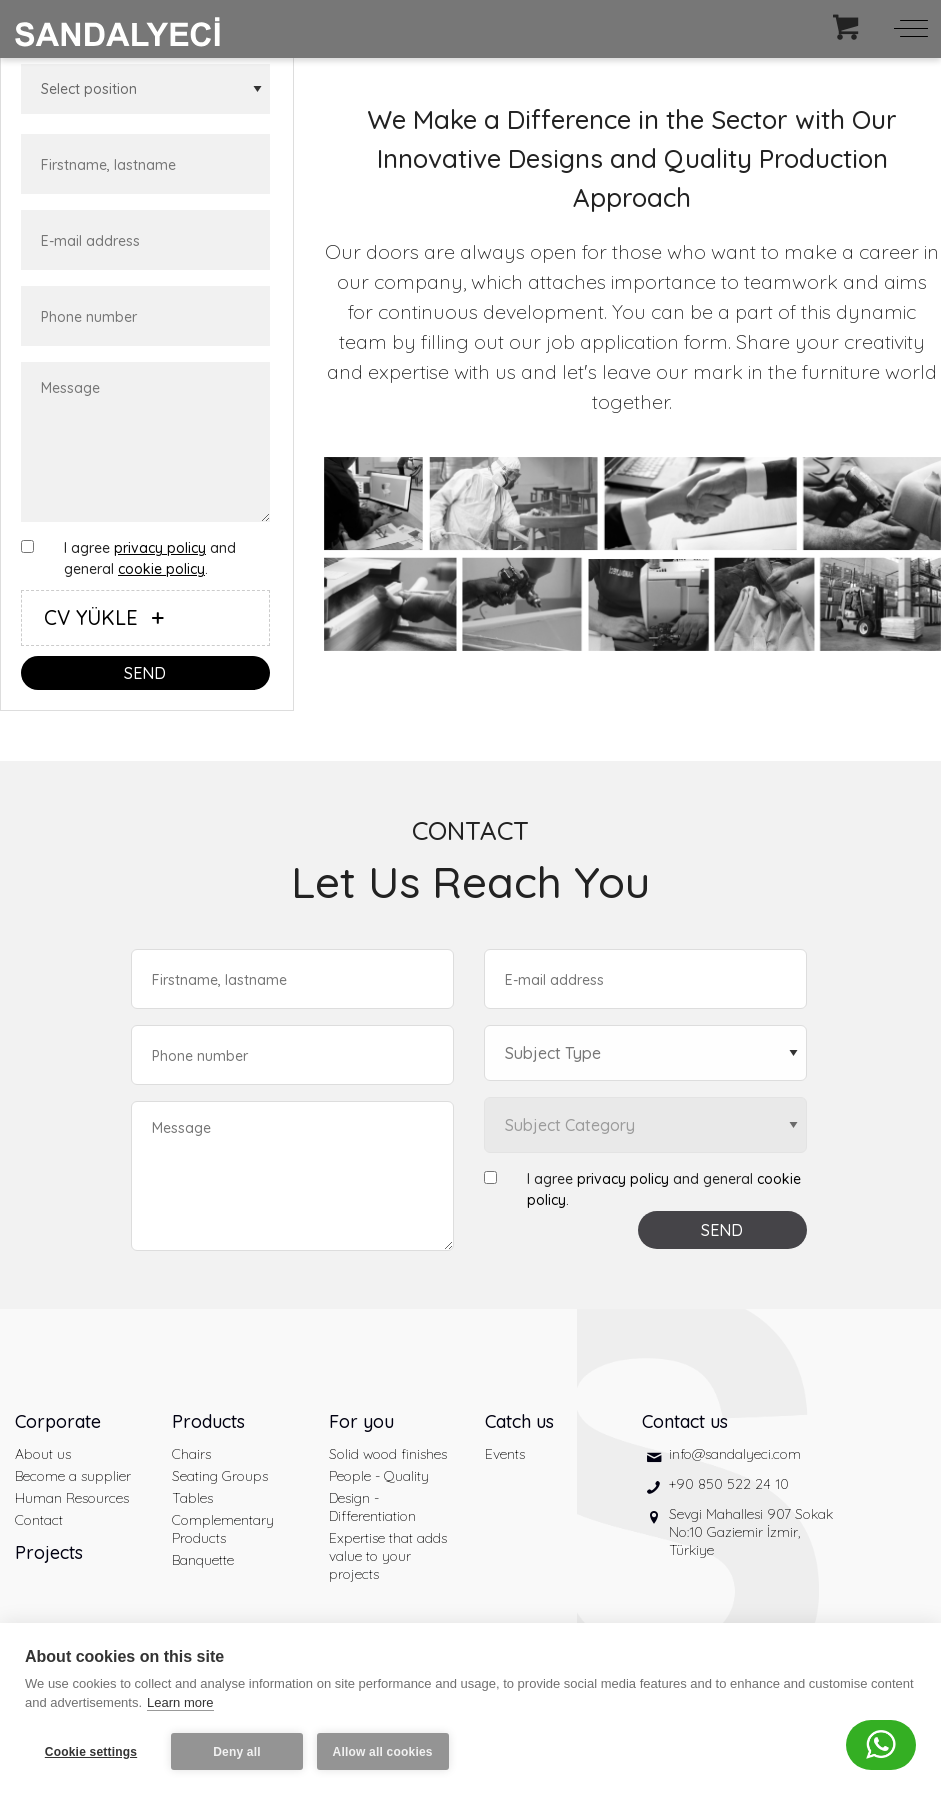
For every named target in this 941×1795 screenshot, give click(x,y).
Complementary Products (223, 1529)
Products (208, 1421)
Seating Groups (220, 1476)
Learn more (180, 1703)
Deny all (237, 1752)
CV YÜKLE (108, 617)
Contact (39, 1520)
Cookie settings (91, 1752)
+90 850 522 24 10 (729, 1484)
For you (361, 1421)
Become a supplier (73, 1476)
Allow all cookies (383, 1752)
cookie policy (161, 569)
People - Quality (379, 1476)
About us (43, 1454)
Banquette (203, 1560)
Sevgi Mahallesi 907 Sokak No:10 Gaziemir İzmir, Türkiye (751, 1532)
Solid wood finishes (388, 1454)
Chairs (191, 1454)
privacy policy (160, 548)
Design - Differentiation (372, 1507)
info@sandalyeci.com (735, 1454)
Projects (49, 1552)
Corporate (58, 1421)
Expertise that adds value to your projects (388, 1556)
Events (505, 1454)
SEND (145, 673)
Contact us (685, 1421)
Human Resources (72, 1498)
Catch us (519, 1421)
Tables (192, 1498)
